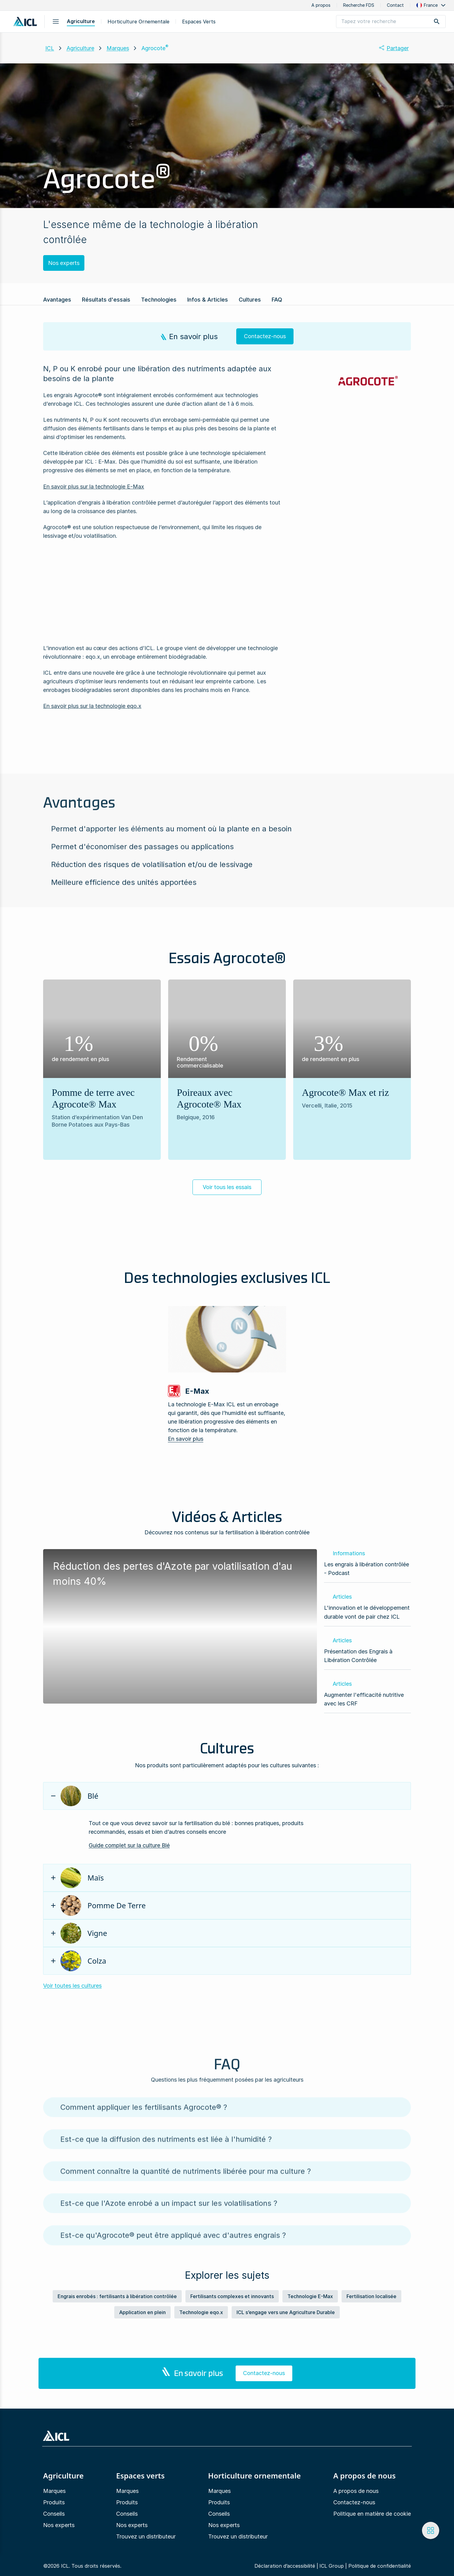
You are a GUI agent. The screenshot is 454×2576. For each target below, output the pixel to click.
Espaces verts (140, 2475)
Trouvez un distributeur (146, 2536)
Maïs (82, 1877)
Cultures (250, 299)
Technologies (158, 299)
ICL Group (331, 2566)
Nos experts (63, 263)
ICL (49, 48)
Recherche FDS (358, 5)
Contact (395, 5)
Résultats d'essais (106, 299)
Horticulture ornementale (138, 21)
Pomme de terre (103, 1905)
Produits (54, 2502)
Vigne (83, 1933)
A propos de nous (356, 2491)
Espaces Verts (199, 21)
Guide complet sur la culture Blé (129, 1845)
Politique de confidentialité (379, 2566)
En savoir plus (185, 1439)
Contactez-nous (354, 2502)
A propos (320, 5)
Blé (79, 1795)
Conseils (54, 2513)
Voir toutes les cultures (72, 1985)
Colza (83, 1960)
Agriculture (81, 21)
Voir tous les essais (227, 1187)
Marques (118, 48)
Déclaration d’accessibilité (284, 2566)
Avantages (57, 299)
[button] (431, 5)
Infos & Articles (207, 299)
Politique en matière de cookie (372, 2513)
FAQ (277, 299)
